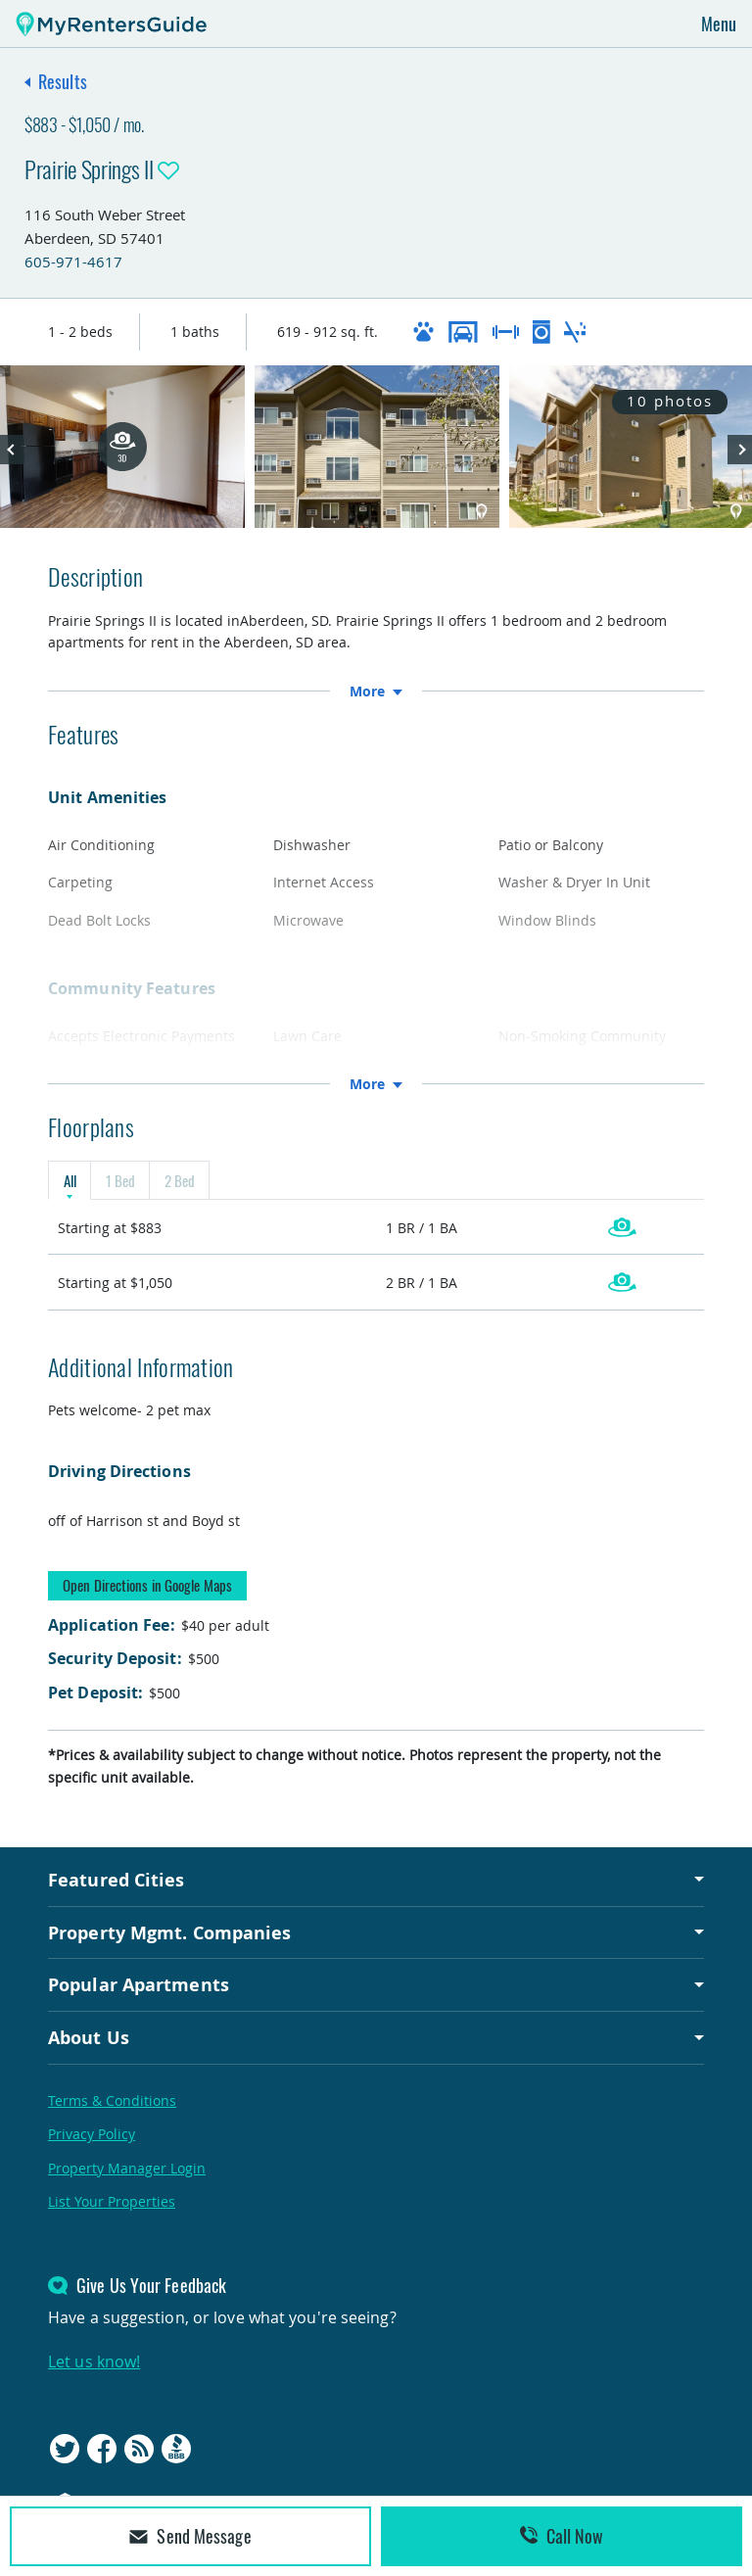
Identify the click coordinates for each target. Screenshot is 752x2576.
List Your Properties (111, 2201)
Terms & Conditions (112, 2100)
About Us (88, 2037)
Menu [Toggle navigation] (718, 23)
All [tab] (69, 1180)
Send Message (190, 2536)
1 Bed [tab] (120, 1180)
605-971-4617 (73, 261)
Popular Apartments (138, 1984)
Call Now (562, 2536)
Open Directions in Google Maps (147, 1585)
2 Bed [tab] (179, 1180)
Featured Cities (116, 1879)
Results (62, 81)
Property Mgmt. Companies (169, 1932)
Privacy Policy (91, 2133)
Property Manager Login (127, 2168)
